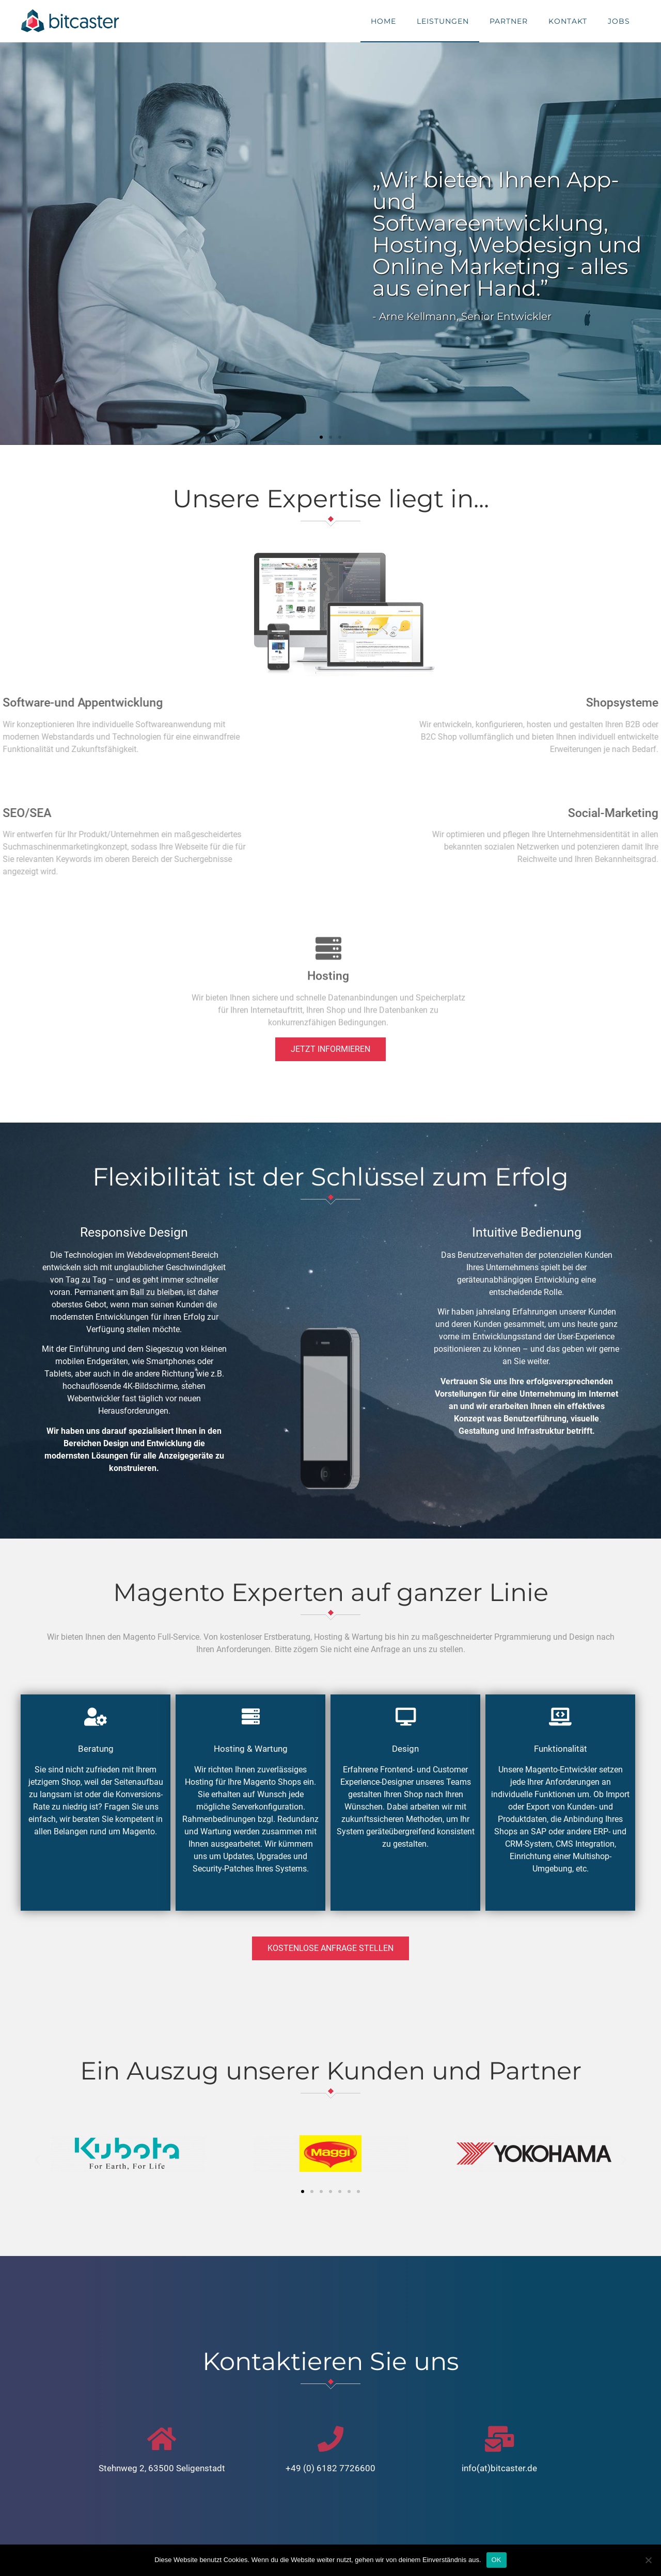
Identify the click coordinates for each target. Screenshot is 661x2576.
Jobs (619, 21)
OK (496, 2560)
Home (383, 21)
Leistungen (443, 21)
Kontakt (567, 21)
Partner (509, 21)
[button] (321, 437)
